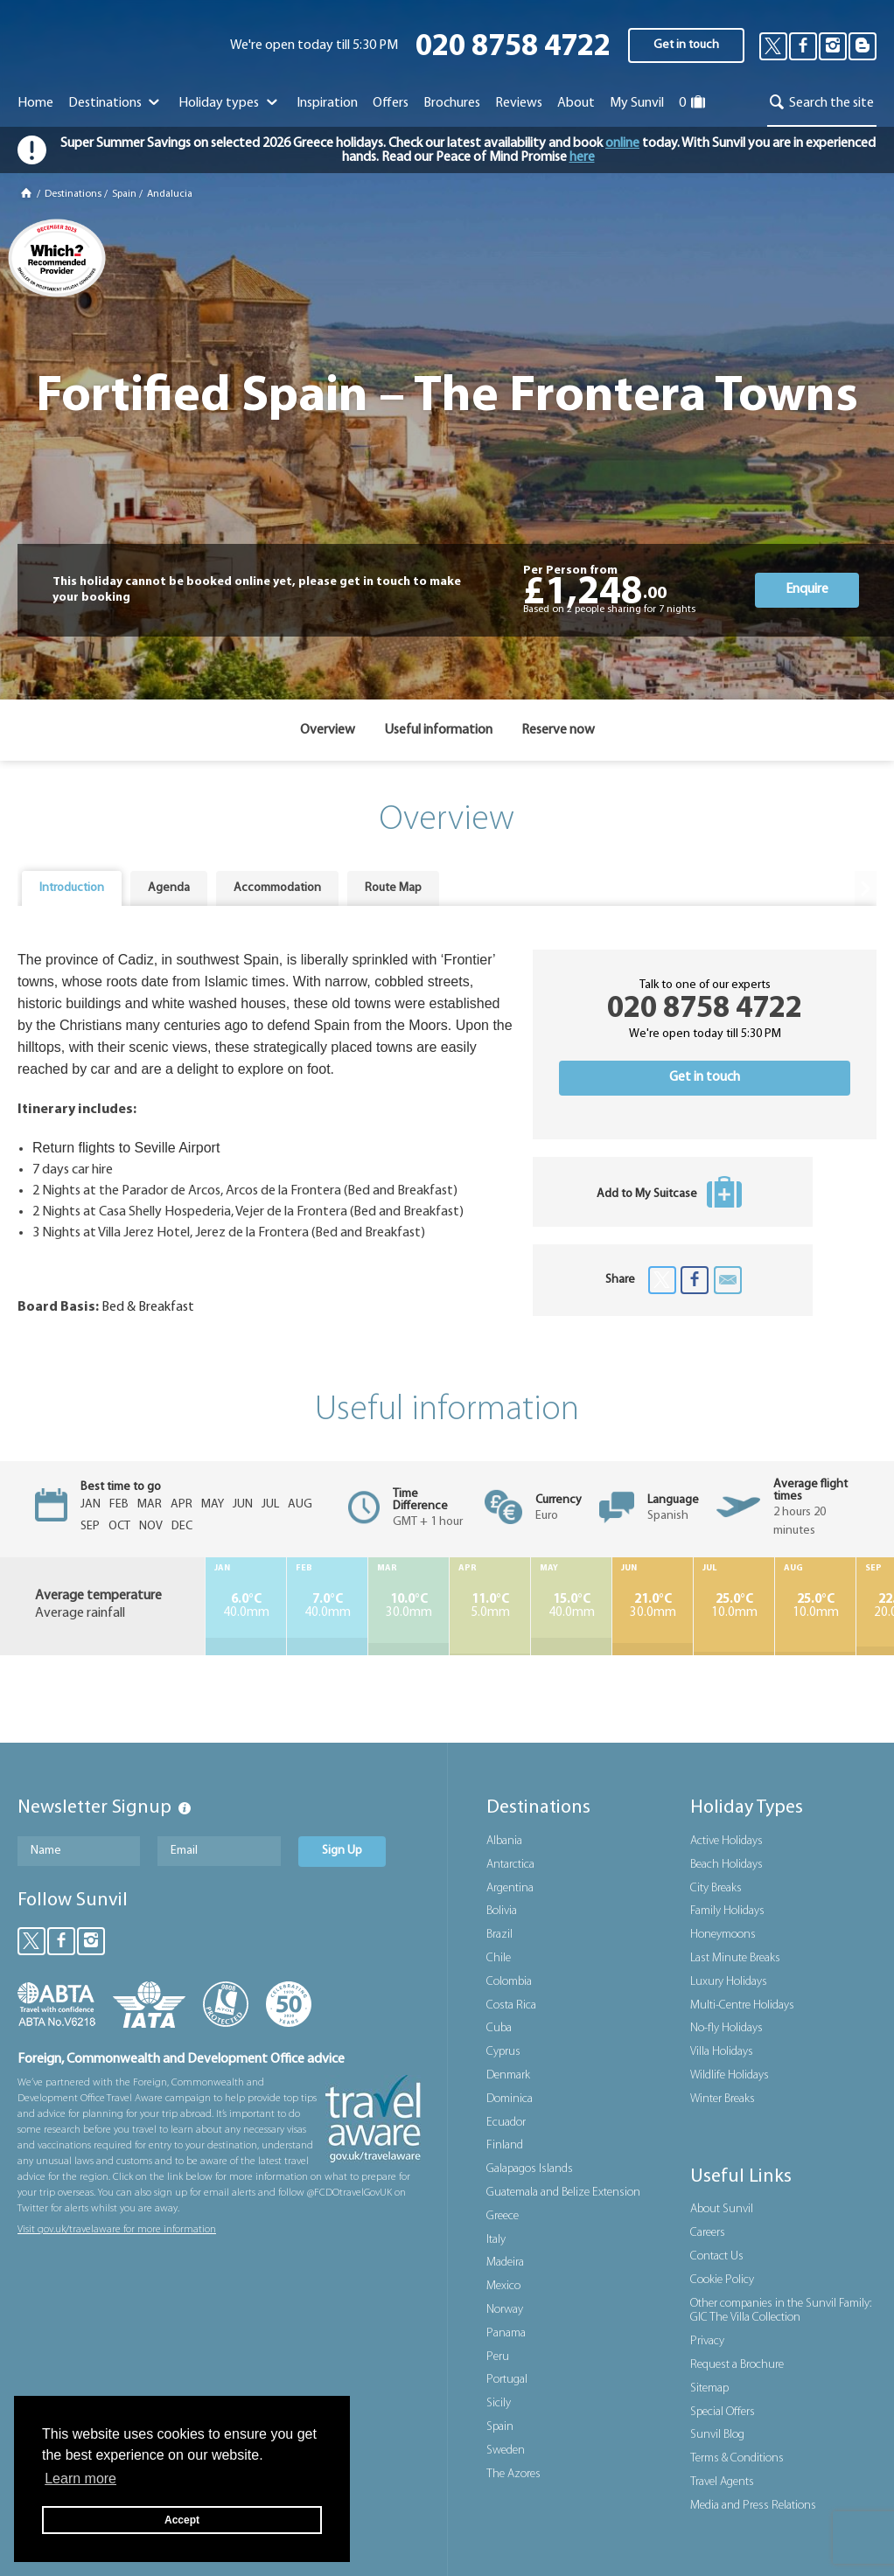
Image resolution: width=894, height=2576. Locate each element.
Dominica (509, 2099)
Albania (504, 1841)
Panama (506, 2333)
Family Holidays (727, 1911)
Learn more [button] (80, 2478)
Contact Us (717, 2256)
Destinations (116, 103)
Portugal (506, 2379)
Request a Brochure (737, 2364)
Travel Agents (722, 2482)
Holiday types (229, 103)
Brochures (451, 103)
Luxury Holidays (728, 1981)
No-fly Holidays (726, 2028)
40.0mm (246, 1606)
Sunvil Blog (717, 2434)
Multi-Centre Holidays (742, 2005)
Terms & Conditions (737, 2458)
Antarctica (510, 1864)
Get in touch (686, 45)
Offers (391, 103)
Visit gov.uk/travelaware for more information (116, 2229)
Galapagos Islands (529, 2169)
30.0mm (408, 1606)
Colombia (509, 1981)
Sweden (505, 2450)
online (622, 143)
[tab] (72, 888)
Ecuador (506, 2122)
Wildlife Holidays (729, 2075)
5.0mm (490, 1606)
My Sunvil (637, 103)
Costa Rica (511, 2005)
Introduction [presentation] (71, 888)
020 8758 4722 (513, 47)
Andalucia (169, 194)
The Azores (513, 2474)
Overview (327, 730)
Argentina (510, 1888)
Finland (504, 2145)
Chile (498, 1958)
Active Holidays (726, 1841)
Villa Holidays (721, 2051)
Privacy (707, 2341)
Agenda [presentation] (169, 888)
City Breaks (716, 1888)
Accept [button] (181, 2520)
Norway (504, 2309)
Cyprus (503, 2051)
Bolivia (501, 1911)
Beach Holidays (726, 1864)
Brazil (499, 1934)
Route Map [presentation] (393, 888)
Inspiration (327, 103)
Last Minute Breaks (735, 1958)
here (582, 157)
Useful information (438, 730)
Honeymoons (723, 1934)
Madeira (505, 2262)
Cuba (499, 2028)
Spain (124, 194)
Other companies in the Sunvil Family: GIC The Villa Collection (780, 2311)
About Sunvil (721, 2209)
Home (35, 103)
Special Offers (722, 2412)
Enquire (807, 589)
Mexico (503, 2286)
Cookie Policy (722, 2280)
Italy (496, 2239)
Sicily (498, 2403)
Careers (707, 2232)
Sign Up (342, 1850)
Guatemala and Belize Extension (563, 2192)
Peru (497, 2357)
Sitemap (709, 2388)
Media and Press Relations (753, 2505)
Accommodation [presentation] (277, 888)
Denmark (508, 2075)
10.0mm (734, 1606)
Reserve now (558, 730)
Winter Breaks (722, 2099)
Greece (502, 2216)
